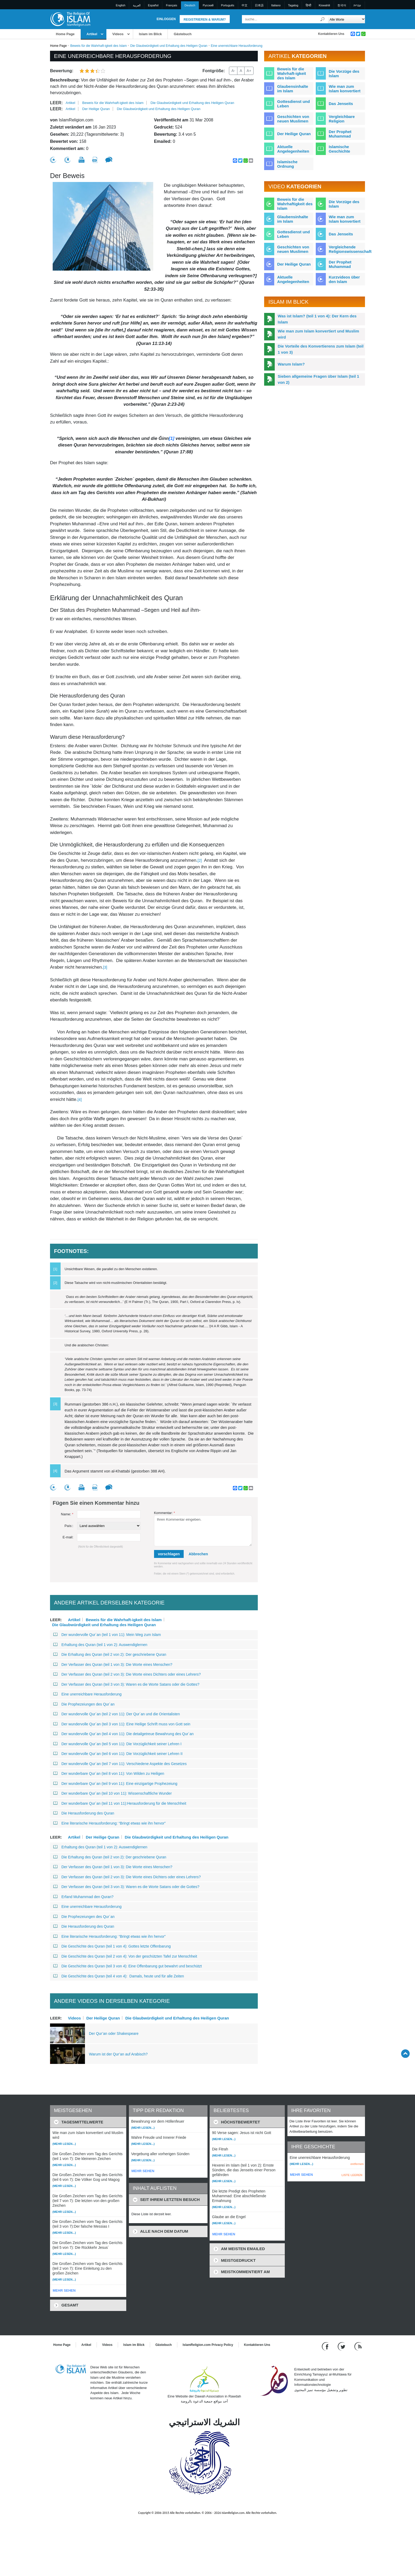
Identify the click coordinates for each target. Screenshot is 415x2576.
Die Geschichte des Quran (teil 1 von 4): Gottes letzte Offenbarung (112, 1946)
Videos (117, 34)
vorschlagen (169, 1554)
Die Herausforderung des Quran (83, 1813)
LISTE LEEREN (351, 2175)
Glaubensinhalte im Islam (292, 88)
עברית (357, 5)
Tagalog (293, 5)
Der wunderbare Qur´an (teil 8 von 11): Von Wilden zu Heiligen (108, 1773)
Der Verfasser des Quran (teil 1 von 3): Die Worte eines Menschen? (112, 1664)
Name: (67, 1514)
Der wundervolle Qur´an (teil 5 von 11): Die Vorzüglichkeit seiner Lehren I (117, 1744)
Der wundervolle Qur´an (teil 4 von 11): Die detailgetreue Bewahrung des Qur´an (123, 1734)
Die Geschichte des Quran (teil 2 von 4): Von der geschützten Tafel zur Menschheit (125, 1956)
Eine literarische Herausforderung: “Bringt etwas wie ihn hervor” (109, 1823)
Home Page (65, 34)
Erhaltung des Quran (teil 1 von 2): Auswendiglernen (100, 1645)
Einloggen (166, 19)
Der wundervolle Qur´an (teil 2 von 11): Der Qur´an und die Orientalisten (116, 1714)
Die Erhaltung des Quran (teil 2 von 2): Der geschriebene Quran (109, 1654)
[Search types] (346, 19)
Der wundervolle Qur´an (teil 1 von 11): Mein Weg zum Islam (107, 1635)
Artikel (92, 34)
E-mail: (68, 1537)
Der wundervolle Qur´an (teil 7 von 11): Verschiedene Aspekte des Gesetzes (120, 1764)
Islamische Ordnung (287, 163)
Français (171, 5)
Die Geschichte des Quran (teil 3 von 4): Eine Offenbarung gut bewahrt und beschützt (127, 1966)
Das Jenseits (341, 103)
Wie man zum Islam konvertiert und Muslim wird (318, 334)
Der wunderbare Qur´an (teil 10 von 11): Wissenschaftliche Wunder (112, 1793)
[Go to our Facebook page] (326, 2346)
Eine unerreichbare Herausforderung (87, 1694)
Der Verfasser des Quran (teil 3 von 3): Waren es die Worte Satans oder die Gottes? (126, 1684)
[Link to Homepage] (70, 19)
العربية (137, 5)
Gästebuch (182, 34)
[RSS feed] (358, 2346)
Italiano (276, 5)
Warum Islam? (291, 364)
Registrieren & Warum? (205, 19)
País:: (69, 1526)
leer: (56, 103)
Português (227, 5)
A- (233, 71)
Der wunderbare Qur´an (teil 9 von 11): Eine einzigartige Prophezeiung (115, 1783)
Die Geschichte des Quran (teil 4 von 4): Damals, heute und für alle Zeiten (118, 1976)
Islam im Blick (150, 34)
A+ (249, 71)
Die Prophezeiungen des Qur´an (84, 1704)
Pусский (208, 5)
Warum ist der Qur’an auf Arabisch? (118, 2054)
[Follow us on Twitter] (342, 2346)
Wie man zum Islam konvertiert (344, 88)
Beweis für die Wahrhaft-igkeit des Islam (98, 46)
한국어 (341, 5)
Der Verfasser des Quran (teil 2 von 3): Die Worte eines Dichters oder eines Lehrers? (128, 1674)
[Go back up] (405, 2053)
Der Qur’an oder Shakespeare (113, 2033)
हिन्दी (308, 5)
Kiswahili (324, 5)
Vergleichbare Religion (342, 118)
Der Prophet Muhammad (340, 133)
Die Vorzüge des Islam (344, 73)
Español (153, 5)
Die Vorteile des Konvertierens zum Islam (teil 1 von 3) (320, 349)
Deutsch (189, 5)
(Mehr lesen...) (64, 2143)
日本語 (259, 5)
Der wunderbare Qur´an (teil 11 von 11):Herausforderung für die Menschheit (120, 1803)
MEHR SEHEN (64, 2290)
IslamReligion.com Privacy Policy (208, 2345)
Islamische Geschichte (339, 148)
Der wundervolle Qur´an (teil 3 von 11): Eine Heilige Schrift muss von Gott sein (121, 1724)
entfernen (357, 2163)
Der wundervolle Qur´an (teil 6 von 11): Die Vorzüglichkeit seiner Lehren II (118, 1754)
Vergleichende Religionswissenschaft (350, 249)
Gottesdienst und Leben (293, 103)
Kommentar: (164, 1513)
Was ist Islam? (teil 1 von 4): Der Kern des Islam (317, 319)
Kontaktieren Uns (331, 34)
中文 (244, 5)
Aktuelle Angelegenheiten (293, 148)
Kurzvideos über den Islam (344, 279)
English (120, 5)
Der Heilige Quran (96, 109)
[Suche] (322, 19)
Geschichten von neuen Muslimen (293, 118)
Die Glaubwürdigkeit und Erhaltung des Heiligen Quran (169, 46)
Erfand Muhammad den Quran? (83, 1897)
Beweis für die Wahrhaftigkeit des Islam (295, 204)
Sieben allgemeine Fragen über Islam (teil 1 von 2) (318, 379)
